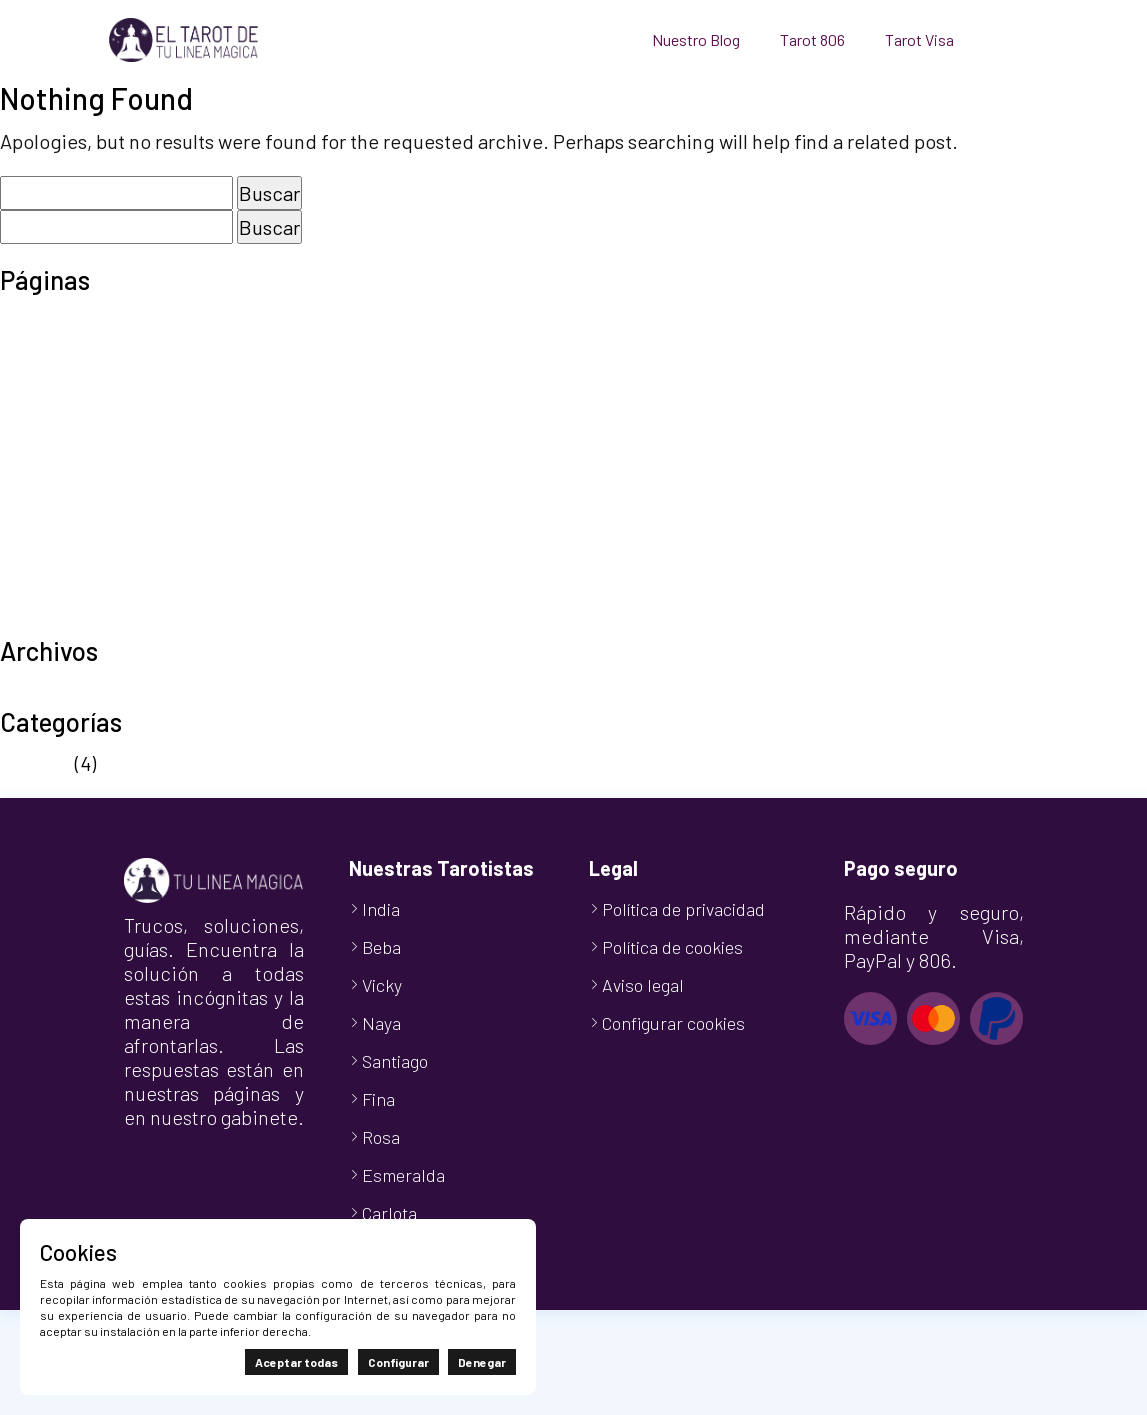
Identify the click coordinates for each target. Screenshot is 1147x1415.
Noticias (35, 763)
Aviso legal (46, 320)
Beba (381, 947)
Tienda (30, 590)
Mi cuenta (42, 410)
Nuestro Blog (696, 39)
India (381, 909)
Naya (381, 1023)
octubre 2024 (58, 691)
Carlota (389, 1213)
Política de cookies (82, 470)
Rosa (381, 1137)
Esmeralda (403, 1175)
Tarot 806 (812, 39)
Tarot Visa (919, 39)
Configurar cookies (673, 1023)
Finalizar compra (72, 380)
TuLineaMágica (66, 620)
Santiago (395, 1061)
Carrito (29, 350)
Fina (378, 1099)
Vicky (382, 985)
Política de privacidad (95, 500)
